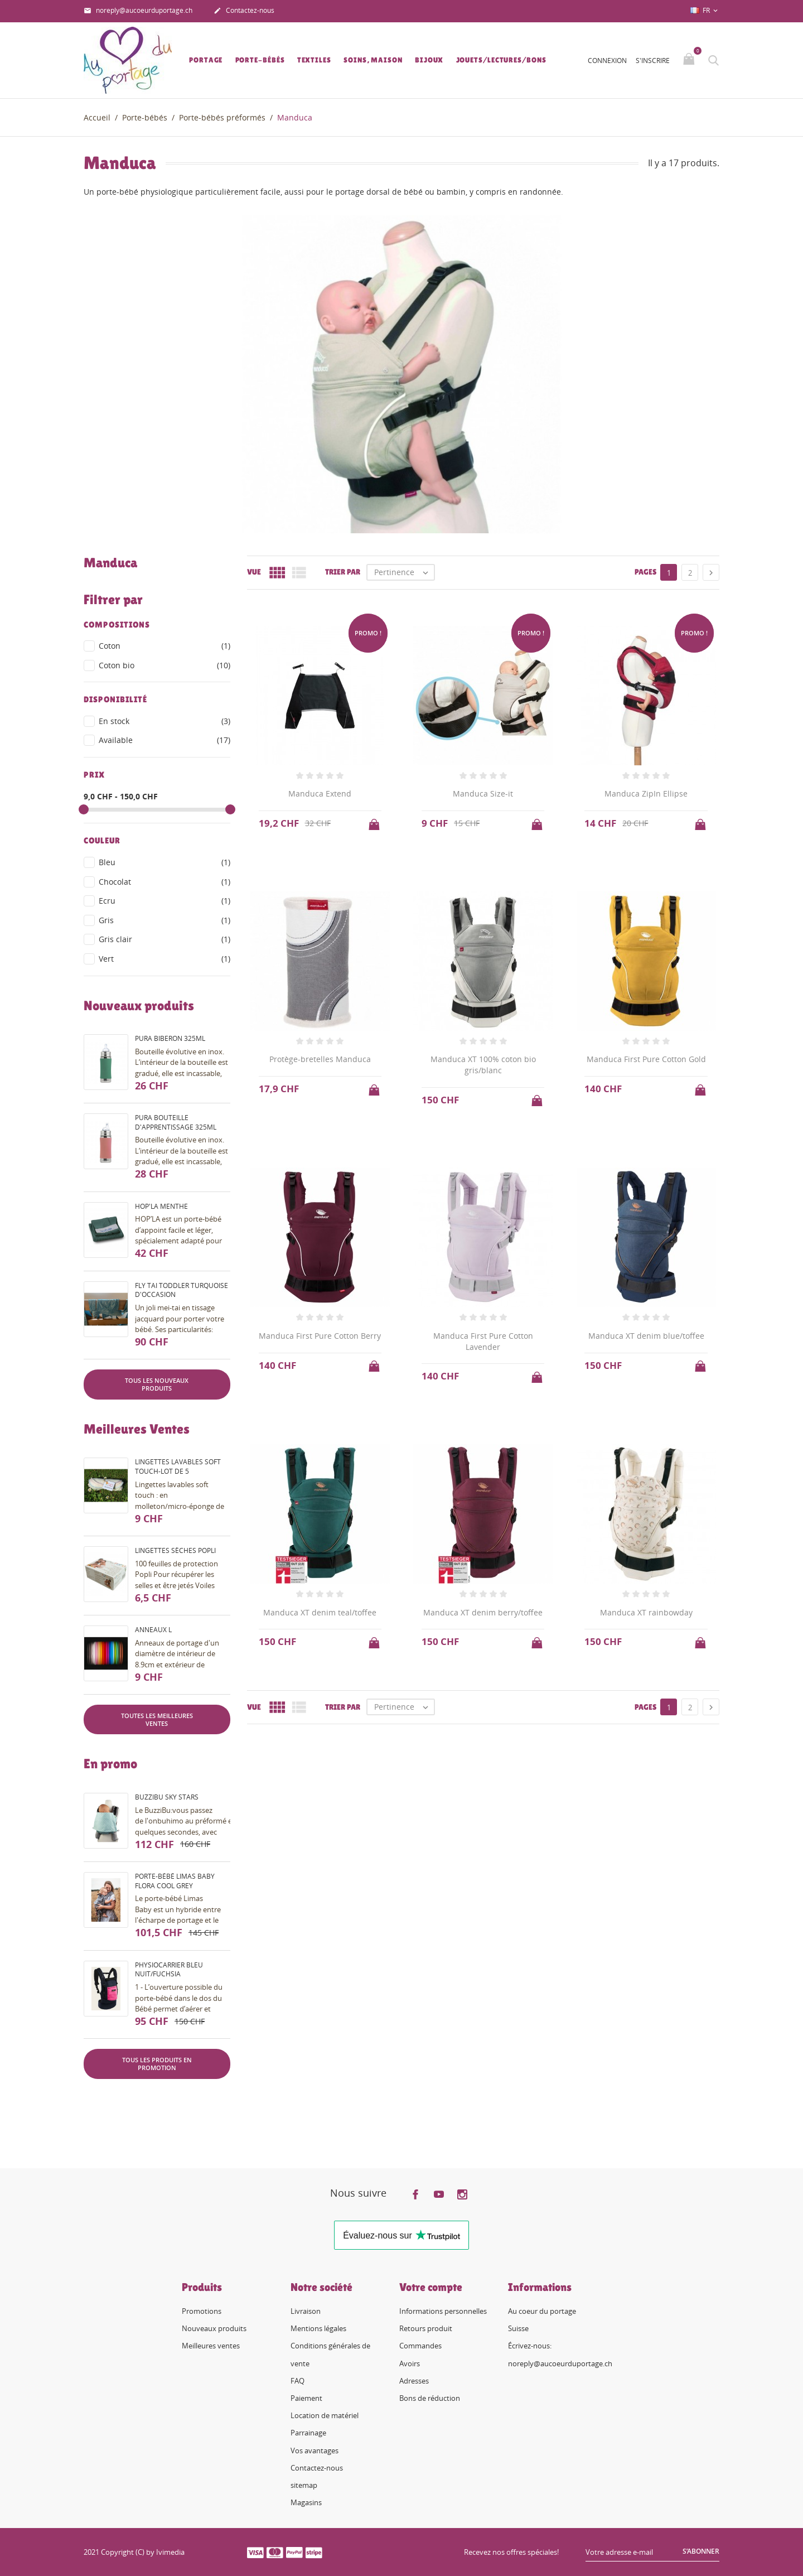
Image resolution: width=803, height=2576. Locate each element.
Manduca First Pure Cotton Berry (320, 1335)
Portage (205, 60)
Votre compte (430, 2287)
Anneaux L (153, 1629)
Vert (164, 958)
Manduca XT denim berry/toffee (483, 1612)
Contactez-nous (244, 11)
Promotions (201, 2311)
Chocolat (164, 881)
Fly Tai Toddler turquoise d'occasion (181, 1290)
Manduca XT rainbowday (646, 1612)
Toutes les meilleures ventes (157, 1719)
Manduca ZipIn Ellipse (646, 793)
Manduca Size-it (483, 793)
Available (164, 740)
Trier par (342, 571)
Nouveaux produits (214, 2328)
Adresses (414, 2381)
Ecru (164, 900)
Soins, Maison (373, 60)
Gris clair (164, 939)
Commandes (420, 2346)
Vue (254, 571)
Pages (645, 571)
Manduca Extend (319, 793)
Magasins (306, 2502)
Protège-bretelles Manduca (320, 1059)
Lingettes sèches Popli (175, 1550)
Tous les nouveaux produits (156, 1384)
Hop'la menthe (161, 1206)
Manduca (110, 563)
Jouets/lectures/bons (501, 60)
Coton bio (164, 665)
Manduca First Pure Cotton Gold (646, 1059)
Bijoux (429, 60)
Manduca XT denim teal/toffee (319, 1612)
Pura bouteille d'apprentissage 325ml (175, 1122)
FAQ (297, 2381)
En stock (164, 721)
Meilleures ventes (211, 2346)
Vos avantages (314, 2450)
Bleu (164, 862)
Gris (164, 920)
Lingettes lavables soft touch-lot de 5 (178, 1466)
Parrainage (308, 2433)
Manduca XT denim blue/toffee (646, 1335)
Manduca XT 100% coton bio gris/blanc (483, 1064)
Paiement (306, 2398)
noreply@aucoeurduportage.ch (138, 11)
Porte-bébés (260, 60)
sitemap (304, 2485)
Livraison (306, 2311)
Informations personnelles (443, 2311)
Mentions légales (318, 2328)
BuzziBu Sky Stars (167, 1797)
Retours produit (425, 2328)
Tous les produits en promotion (157, 2064)
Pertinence (404, 572)
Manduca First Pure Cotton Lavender (483, 1341)
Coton (164, 646)
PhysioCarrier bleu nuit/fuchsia (169, 1969)
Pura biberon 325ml (170, 1038)
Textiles (314, 60)
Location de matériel (325, 2415)
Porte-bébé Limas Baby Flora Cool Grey (175, 1880)
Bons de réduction (429, 2398)
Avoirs (409, 2363)
